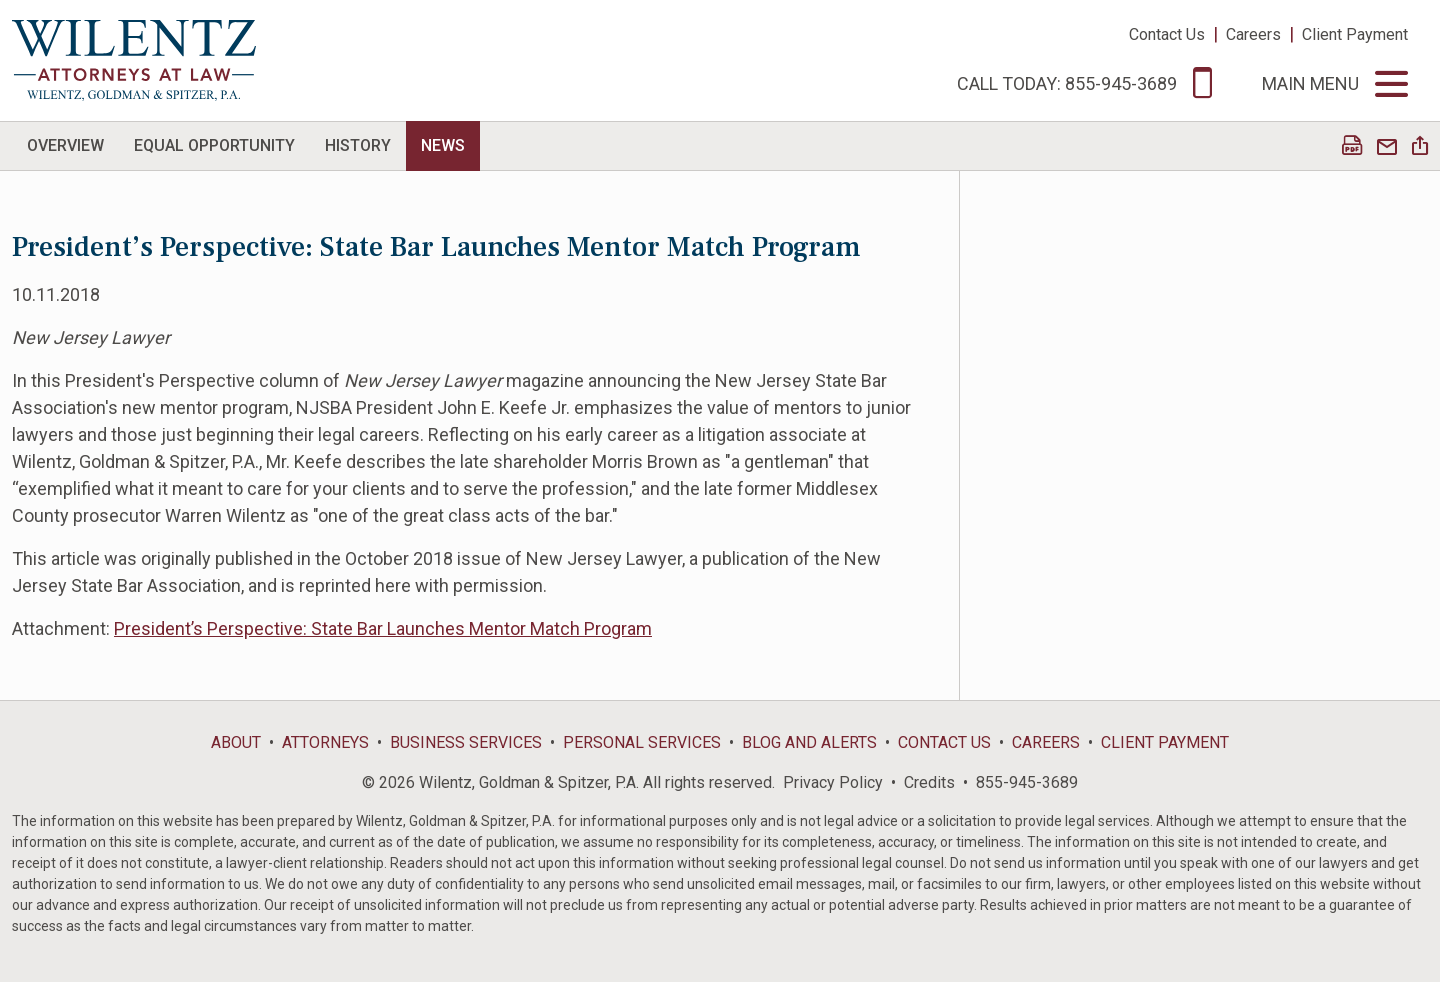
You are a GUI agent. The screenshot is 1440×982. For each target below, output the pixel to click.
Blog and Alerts (809, 742)
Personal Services (642, 742)
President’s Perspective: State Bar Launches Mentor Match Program (383, 628)
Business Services (466, 742)
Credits (929, 782)
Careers (1253, 34)
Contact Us (1167, 34)
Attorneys (325, 742)
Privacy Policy (833, 782)
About (236, 742)
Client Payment (1355, 34)
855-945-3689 (1027, 782)
